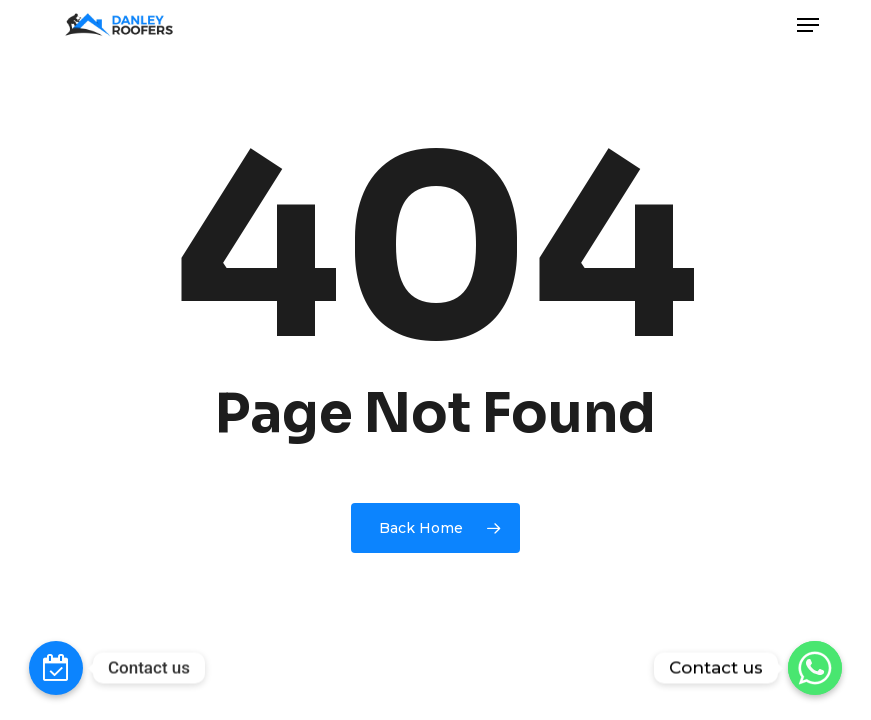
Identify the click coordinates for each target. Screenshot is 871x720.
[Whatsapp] (815, 668)
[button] (808, 25)
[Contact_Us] (56, 668)
